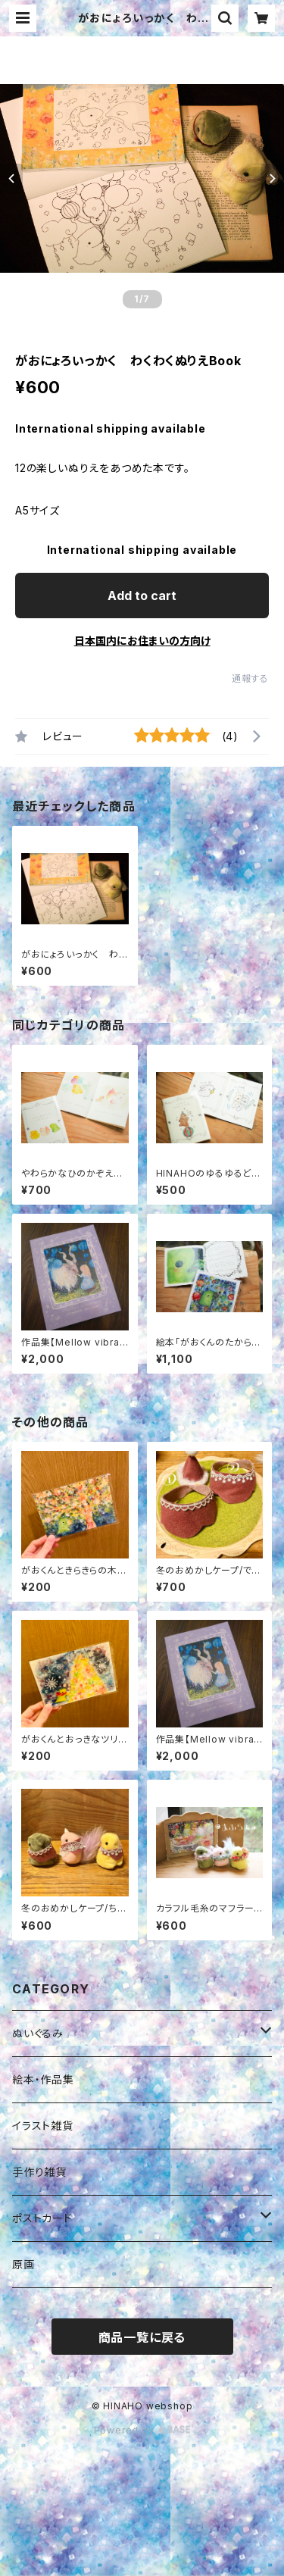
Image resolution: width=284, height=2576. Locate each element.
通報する (250, 678)
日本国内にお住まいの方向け (142, 640)
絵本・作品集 (43, 2079)
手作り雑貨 (39, 2171)
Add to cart (142, 595)
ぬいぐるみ (38, 2033)
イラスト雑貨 (42, 2125)
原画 (23, 2264)
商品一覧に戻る (142, 2337)
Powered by (142, 2430)
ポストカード (42, 2218)
